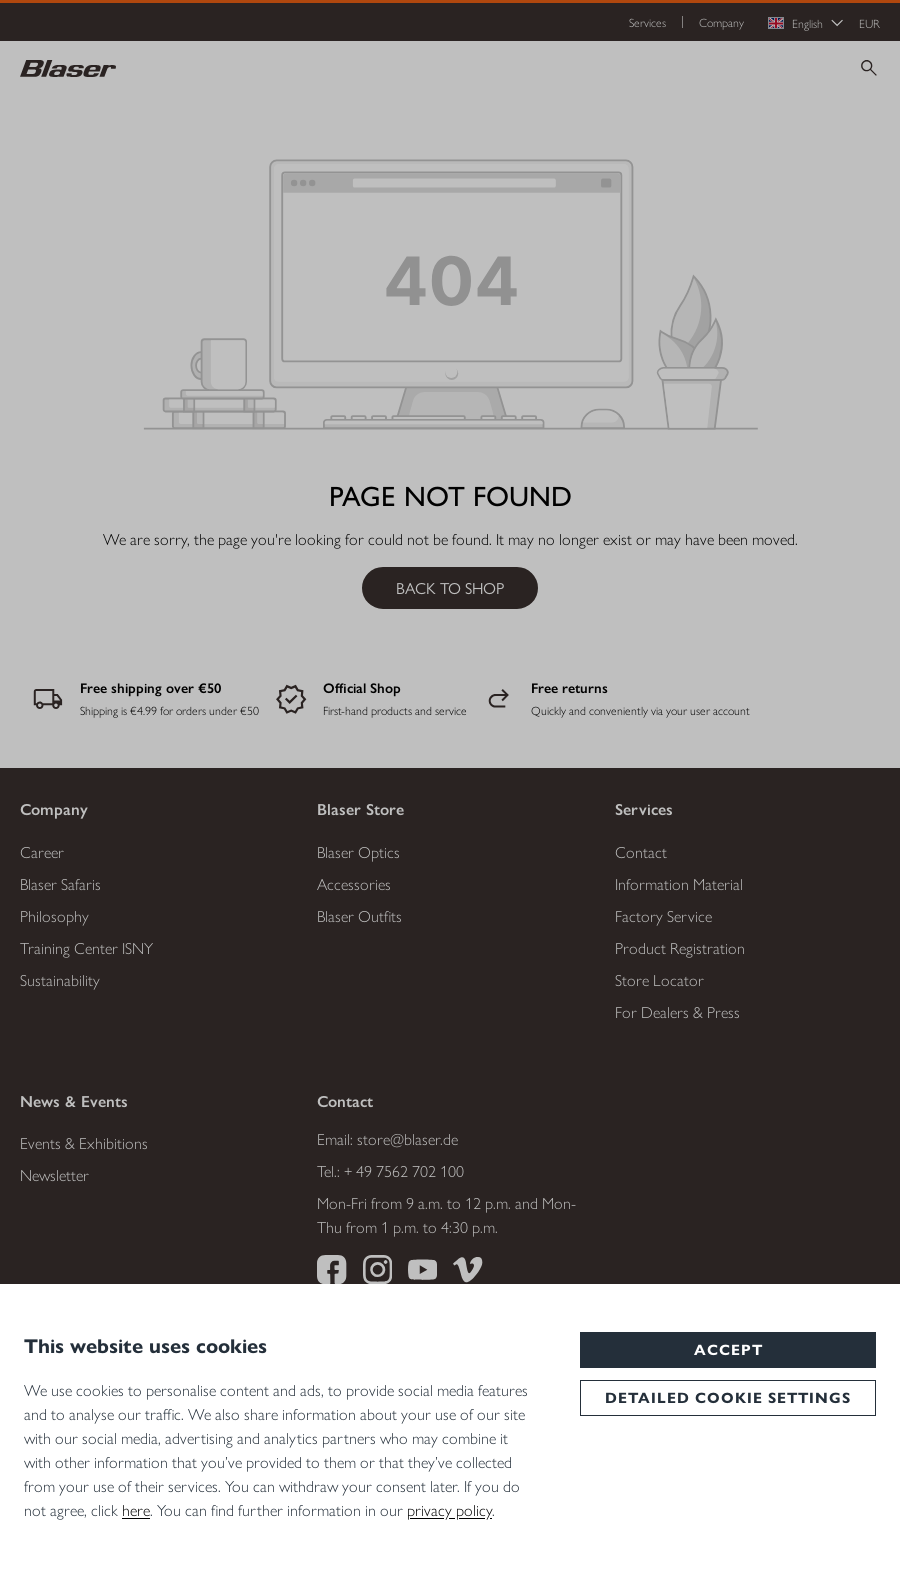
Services (647, 22)
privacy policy (449, 1509)
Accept (728, 1350)
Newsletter (54, 1174)
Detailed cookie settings (728, 1398)
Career (42, 851)
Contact (641, 851)
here (136, 1509)
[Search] (869, 68)
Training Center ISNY (86, 947)
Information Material (679, 883)
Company (721, 22)
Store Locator (659, 979)
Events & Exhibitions (84, 1142)
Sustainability (60, 979)
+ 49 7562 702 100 (404, 1170)
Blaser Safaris (60, 883)
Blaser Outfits (359, 915)
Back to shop (450, 587)
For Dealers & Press (677, 1011)
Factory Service (663, 915)
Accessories (354, 883)
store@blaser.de (407, 1138)
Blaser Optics (358, 851)
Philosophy (54, 915)
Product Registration (680, 947)
